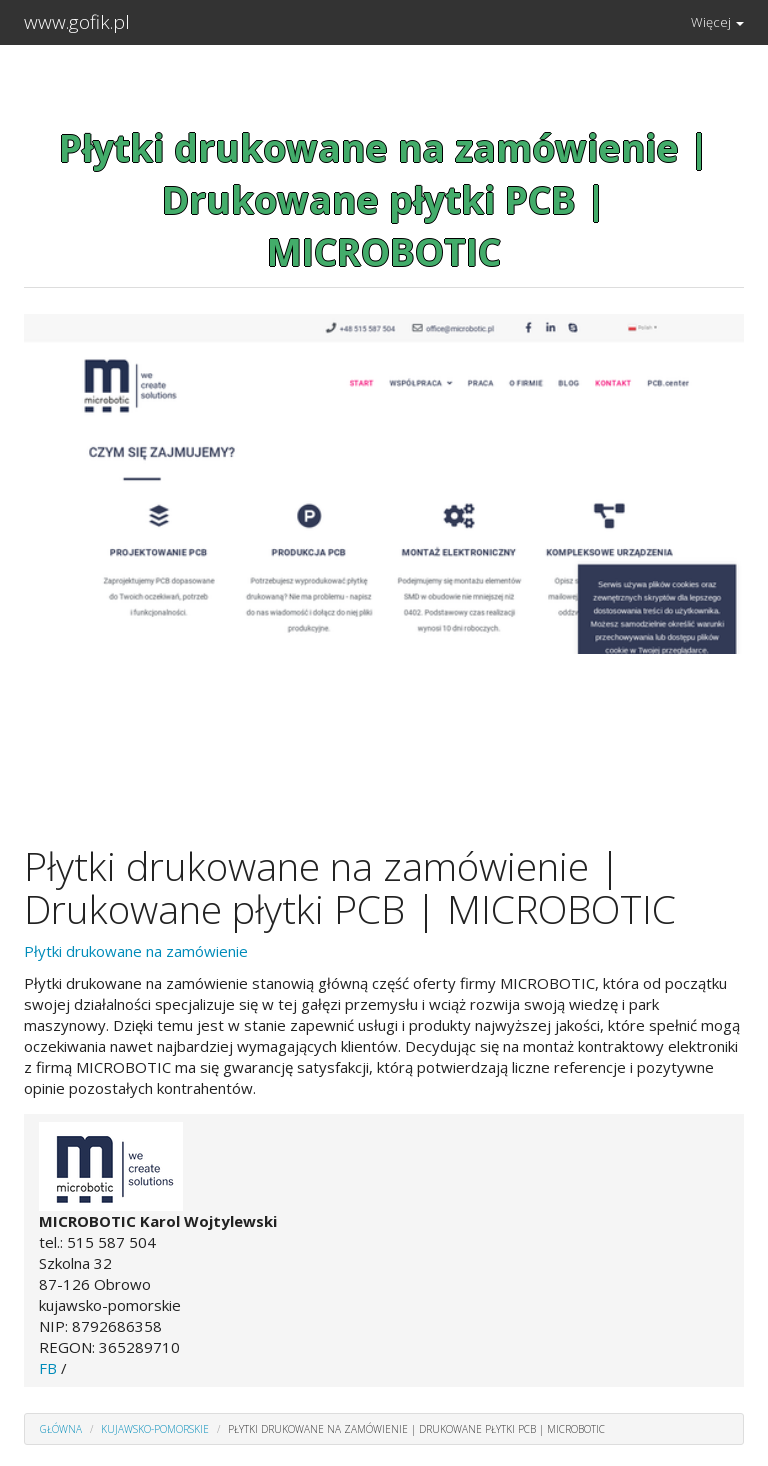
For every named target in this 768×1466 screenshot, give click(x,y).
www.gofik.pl (77, 22)
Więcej (717, 22)
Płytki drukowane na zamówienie (136, 951)
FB (48, 1368)
